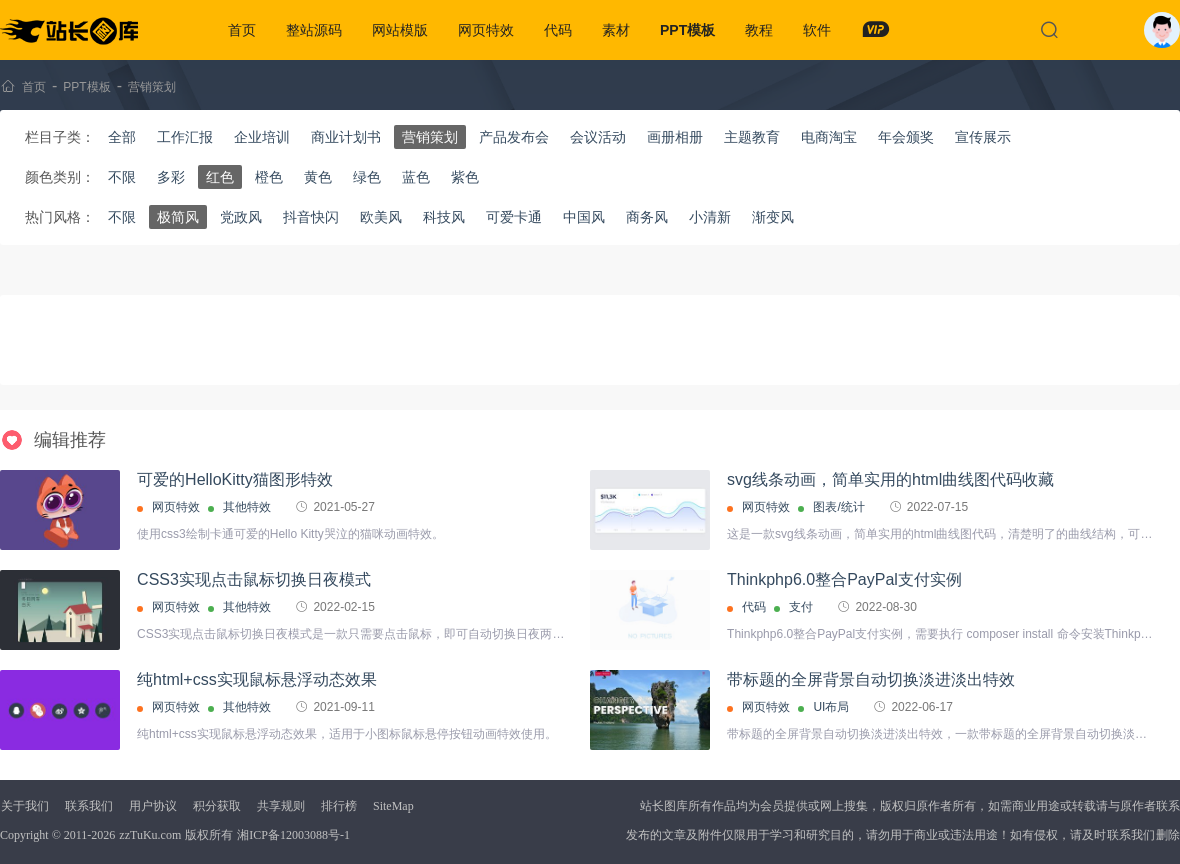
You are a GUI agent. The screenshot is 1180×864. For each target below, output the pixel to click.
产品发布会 (514, 137)
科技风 (444, 217)
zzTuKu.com (150, 835)
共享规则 (281, 806)
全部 (122, 137)
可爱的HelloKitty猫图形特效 (235, 479)
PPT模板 (687, 30)
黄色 (318, 177)
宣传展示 (983, 137)
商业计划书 (346, 137)
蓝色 (416, 177)
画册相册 (675, 137)
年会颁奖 (906, 137)
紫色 (465, 177)
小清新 (710, 217)
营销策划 (152, 87)
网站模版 (400, 30)
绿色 (367, 177)
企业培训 (262, 137)
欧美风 (381, 217)
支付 (801, 607)
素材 (616, 30)
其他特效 (247, 507)
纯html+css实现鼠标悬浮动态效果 (257, 679)
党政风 (241, 217)
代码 (558, 30)
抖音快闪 (311, 217)
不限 (122, 177)
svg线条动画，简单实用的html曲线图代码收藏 (890, 479)
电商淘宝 (829, 137)
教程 (759, 30)
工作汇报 (185, 137)
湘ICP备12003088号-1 (293, 835)
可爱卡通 (514, 217)
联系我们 (89, 806)
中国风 (584, 217)
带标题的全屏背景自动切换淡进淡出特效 (871, 679)
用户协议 (153, 806)
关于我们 (25, 806)
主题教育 (752, 137)
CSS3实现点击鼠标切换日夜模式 (254, 579)
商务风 (647, 217)
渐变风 (773, 217)
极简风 (178, 217)
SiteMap (393, 806)
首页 (242, 30)
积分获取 (217, 806)
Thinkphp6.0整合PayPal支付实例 (844, 579)
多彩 (171, 177)
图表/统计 (838, 507)
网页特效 (486, 30)
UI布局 (831, 707)
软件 (817, 30)
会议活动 (598, 137)
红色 (220, 177)
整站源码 (314, 30)
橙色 (269, 177)
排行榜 (339, 806)
